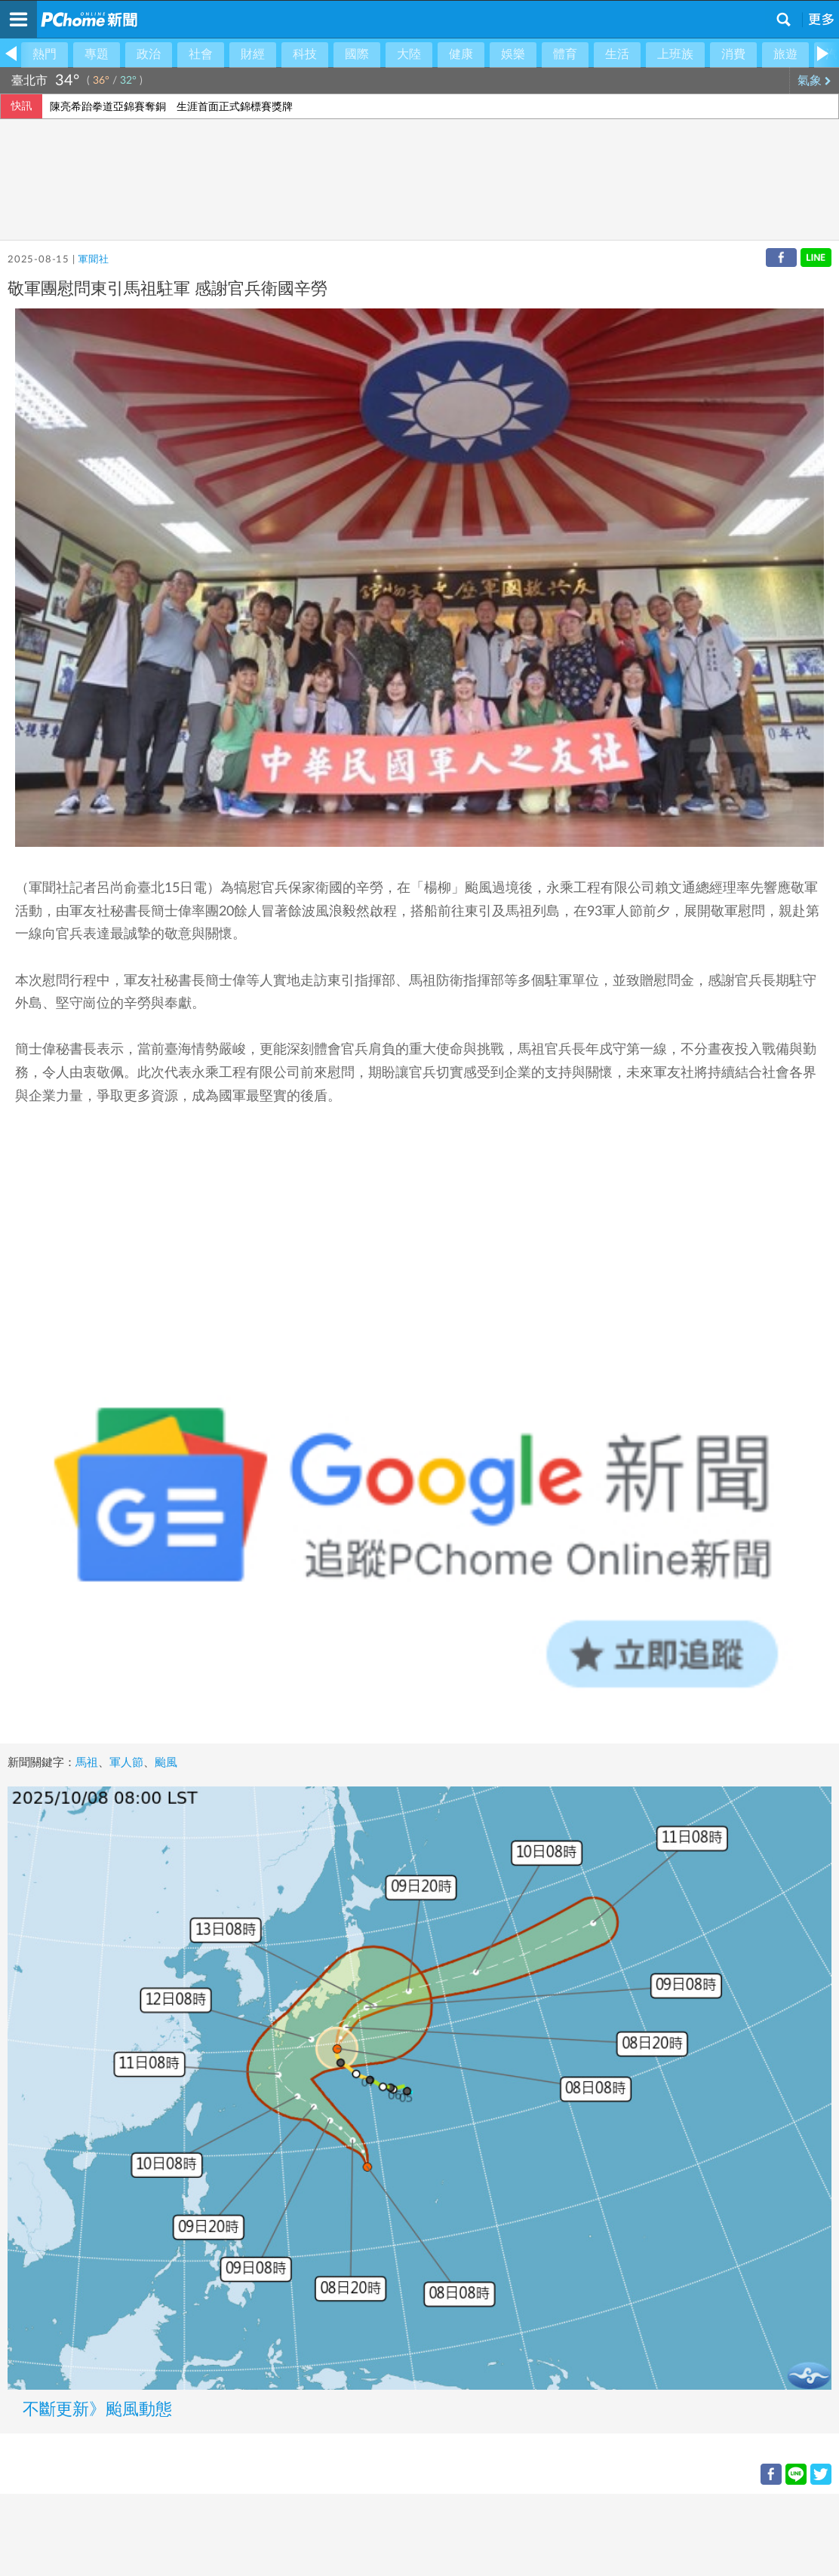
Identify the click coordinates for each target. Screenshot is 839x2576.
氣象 (814, 81)
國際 (357, 54)
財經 (253, 54)
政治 (149, 54)
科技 (305, 54)
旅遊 (785, 54)
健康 (461, 54)
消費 (733, 54)
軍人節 (126, 1762)
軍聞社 (93, 260)
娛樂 (513, 54)
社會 (201, 54)
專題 (97, 54)
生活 (617, 54)
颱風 (166, 1762)
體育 (565, 54)
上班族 (675, 54)
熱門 (44, 54)
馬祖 (86, 1762)
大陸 (409, 54)
